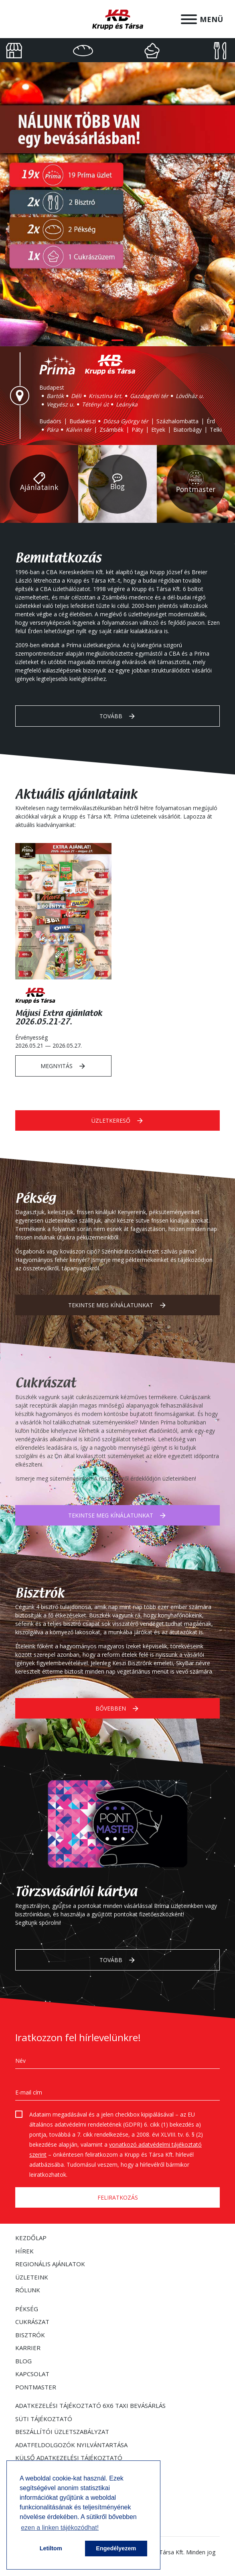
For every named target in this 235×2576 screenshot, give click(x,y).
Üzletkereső (117, 1121)
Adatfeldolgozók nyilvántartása (71, 2445)
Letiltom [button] (51, 2548)
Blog (23, 2361)
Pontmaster (35, 2387)
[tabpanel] (117, 204)
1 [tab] (117, 340)
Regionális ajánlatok (50, 2264)
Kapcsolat (32, 2374)
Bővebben (117, 1708)
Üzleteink (31, 2277)
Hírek (24, 2251)
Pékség (26, 2309)
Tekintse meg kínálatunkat (117, 1305)
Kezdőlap (31, 2238)
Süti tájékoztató (43, 2419)
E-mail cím (28, 2092)
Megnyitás (63, 1066)
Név (20, 2060)
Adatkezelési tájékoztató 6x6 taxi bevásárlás (90, 2405)
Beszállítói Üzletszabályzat (62, 2432)
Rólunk (27, 2290)
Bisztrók (30, 2335)
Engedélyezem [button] (116, 2548)
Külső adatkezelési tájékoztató (68, 2458)
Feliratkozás (117, 2197)
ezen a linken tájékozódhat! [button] (60, 2527)
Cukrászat (32, 2322)
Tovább (117, 716)
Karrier (28, 2348)
